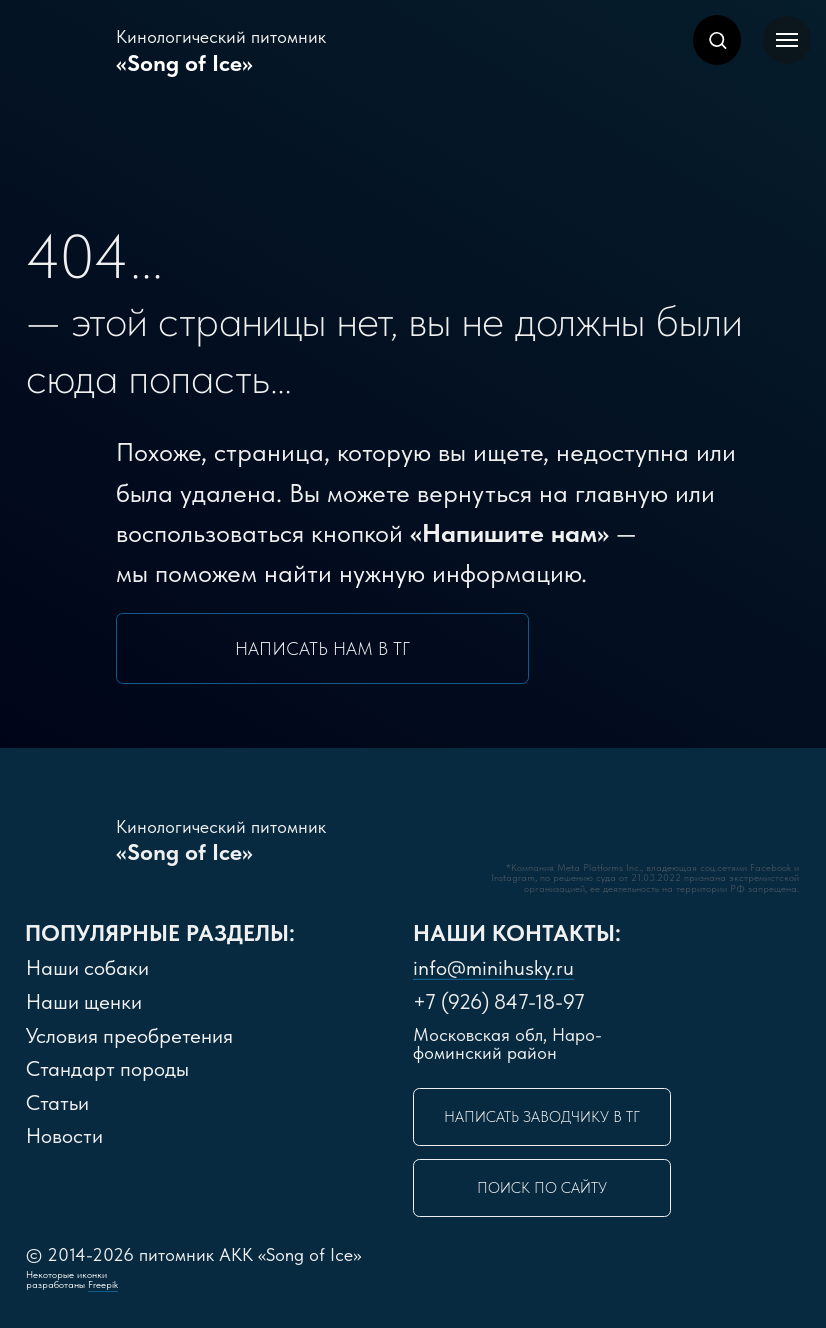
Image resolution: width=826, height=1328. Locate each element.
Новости (64, 1135)
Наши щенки (84, 1001)
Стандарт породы (107, 1068)
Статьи (57, 1102)
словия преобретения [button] (129, 1035)
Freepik (103, 1284)
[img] (436, 835)
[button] (717, 39)
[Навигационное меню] (787, 40)
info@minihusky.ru (493, 967)
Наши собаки (87, 967)
